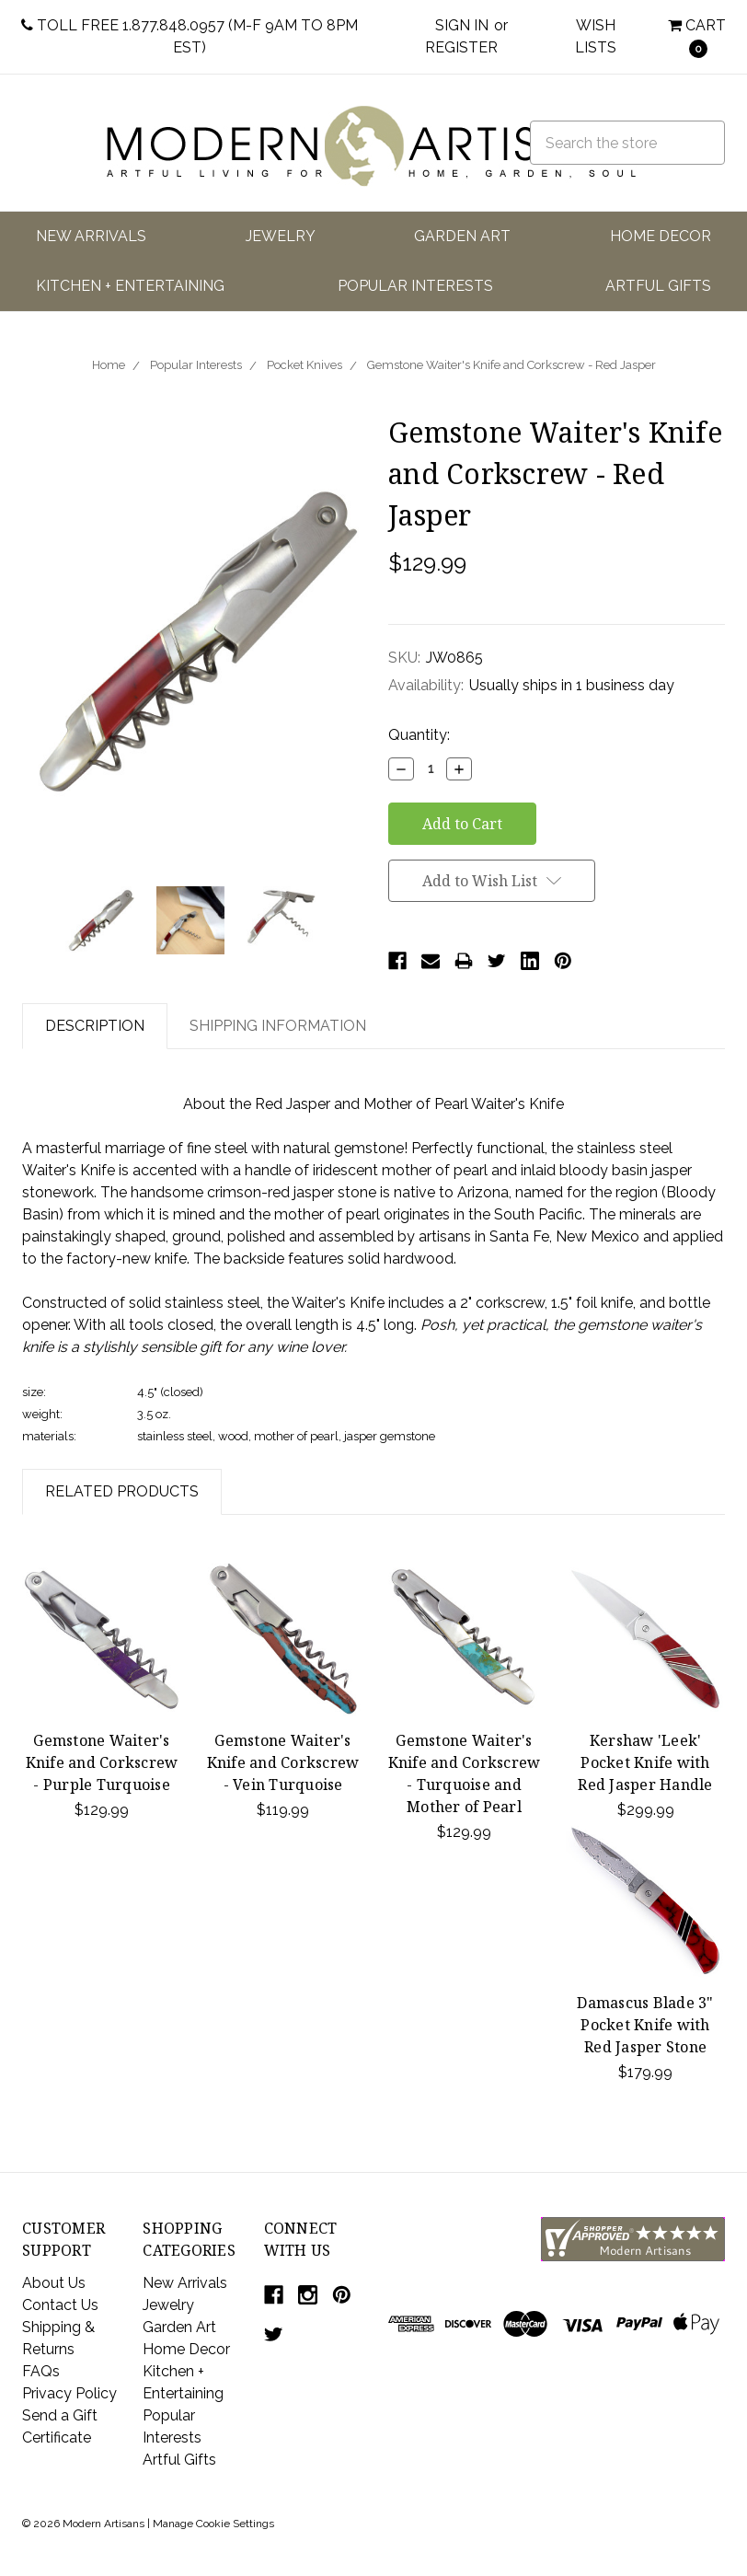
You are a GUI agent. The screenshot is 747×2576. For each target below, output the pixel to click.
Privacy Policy (69, 2393)
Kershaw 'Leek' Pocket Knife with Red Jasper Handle (645, 1762)
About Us (54, 2283)
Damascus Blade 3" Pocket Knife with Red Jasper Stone (645, 2025)
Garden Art (462, 236)
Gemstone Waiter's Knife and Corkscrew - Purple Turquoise (102, 1762)
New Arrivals (91, 236)
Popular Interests (415, 286)
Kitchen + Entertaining (130, 286)
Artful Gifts (658, 286)
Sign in (461, 25)
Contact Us (60, 2305)
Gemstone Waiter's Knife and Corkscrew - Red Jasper (511, 365)
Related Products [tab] (122, 1491)
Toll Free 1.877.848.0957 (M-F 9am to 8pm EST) (189, 36)
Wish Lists (595, 36)
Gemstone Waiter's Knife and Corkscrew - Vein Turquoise (283, 1762)
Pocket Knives (304, 365)
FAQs (41, 2371)
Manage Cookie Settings (213, 2523)
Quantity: (419, 735)
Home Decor (660, 236)
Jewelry (281, 236)
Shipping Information (278, 1025)
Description (94, 1025)
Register (461, 47)
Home (108, 365)
